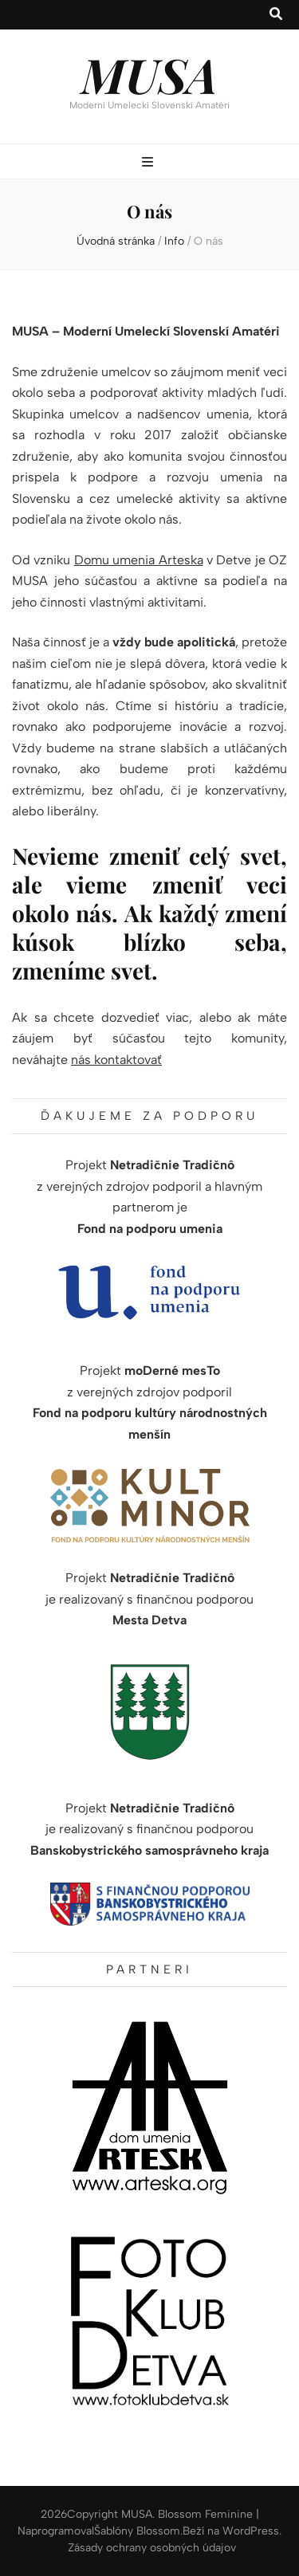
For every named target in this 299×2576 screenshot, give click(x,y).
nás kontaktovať (116, 1059)
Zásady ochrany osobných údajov (152, 2547)
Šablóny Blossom (137, 2531)
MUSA (149, 74)
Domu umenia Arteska (138, 559)
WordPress (250, 2531)
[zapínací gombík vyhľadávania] (275, 15)
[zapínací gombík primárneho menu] (149, 163)
